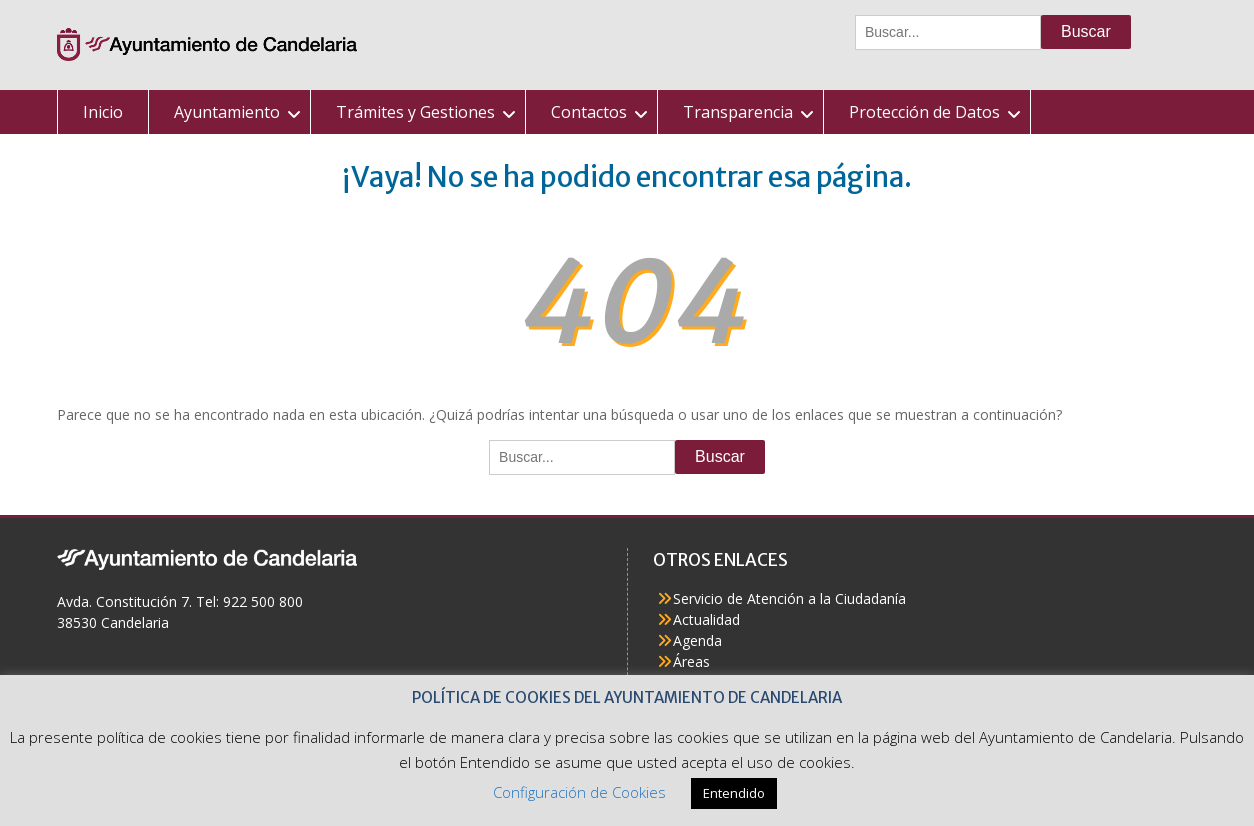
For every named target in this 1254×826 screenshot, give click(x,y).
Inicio (103, 112)
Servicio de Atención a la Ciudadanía (789, 598)
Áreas (691, 661)
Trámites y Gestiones (415, 112)
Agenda (697, 640)
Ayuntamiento (227, 112)
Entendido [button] (734, 793)
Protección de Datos (924, 112)
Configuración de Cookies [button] (579, 792)
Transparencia (738, 112)
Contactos (589, 112)
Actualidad (706, 619)
